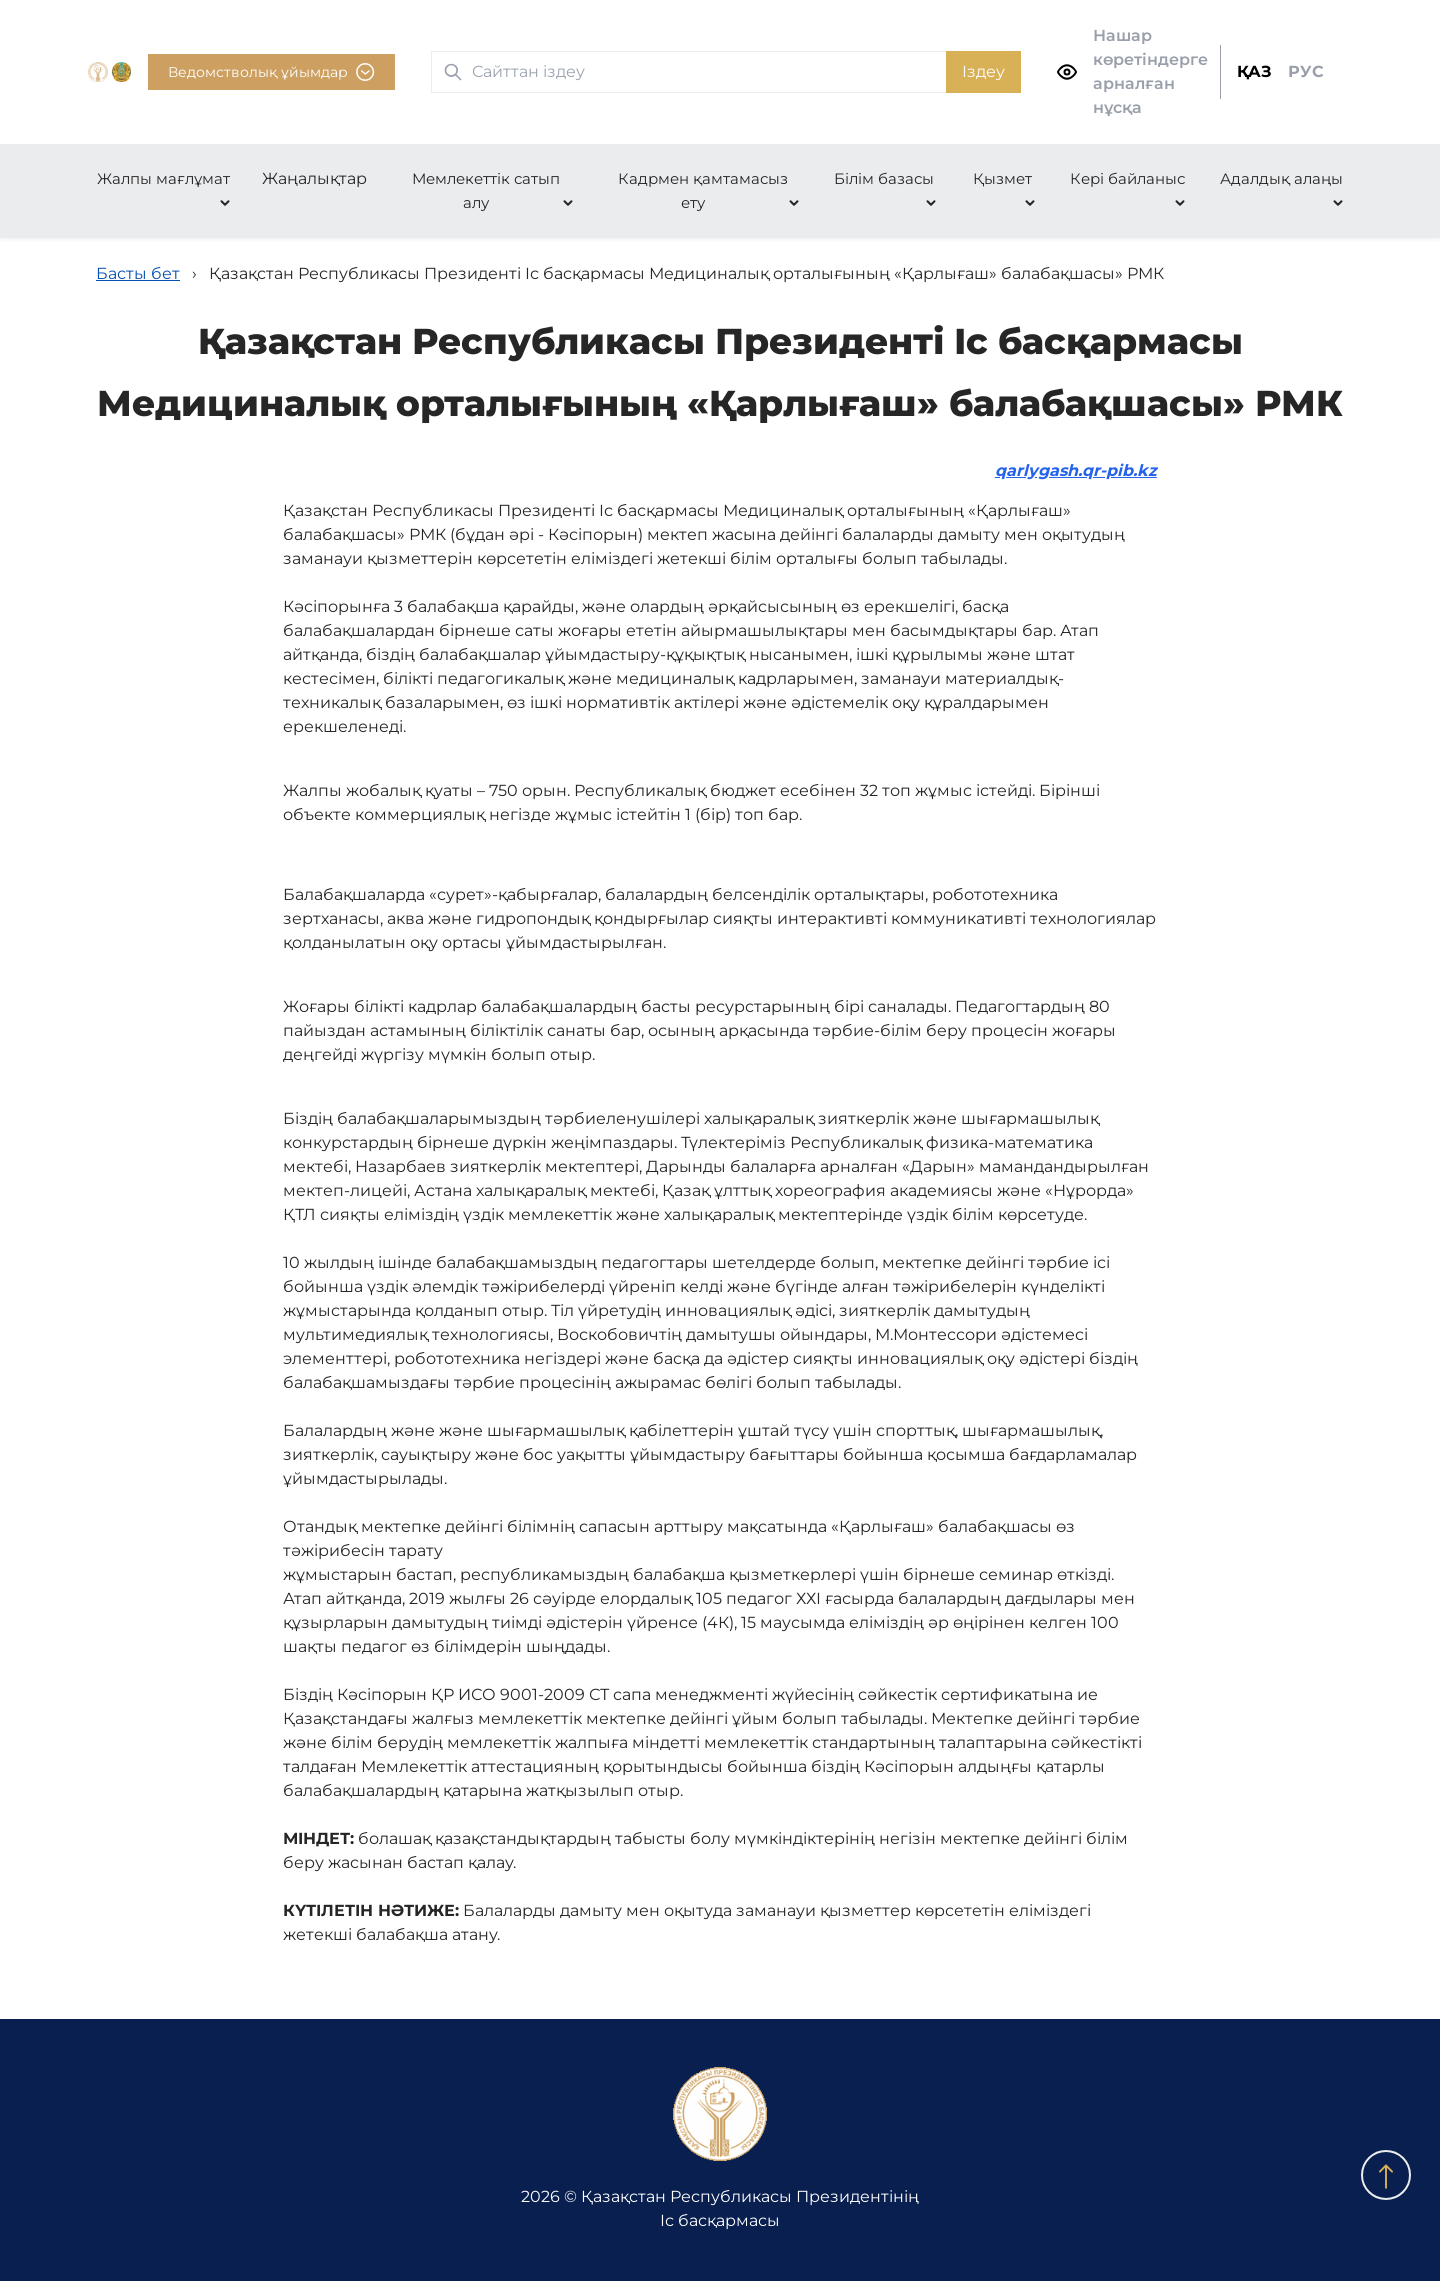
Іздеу (983, 71)
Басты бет (138, 273)
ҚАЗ (1254, 71)
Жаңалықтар (314, 178)
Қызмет (1002, 178)
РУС (1306, 71)
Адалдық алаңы (1281, 178)
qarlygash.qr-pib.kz (1076, 470)
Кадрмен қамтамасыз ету (703, 190)
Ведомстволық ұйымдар (271, 72)
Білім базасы (884, 178)
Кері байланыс (1127, 178)
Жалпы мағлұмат (163, 178)
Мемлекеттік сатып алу (486, 190)
